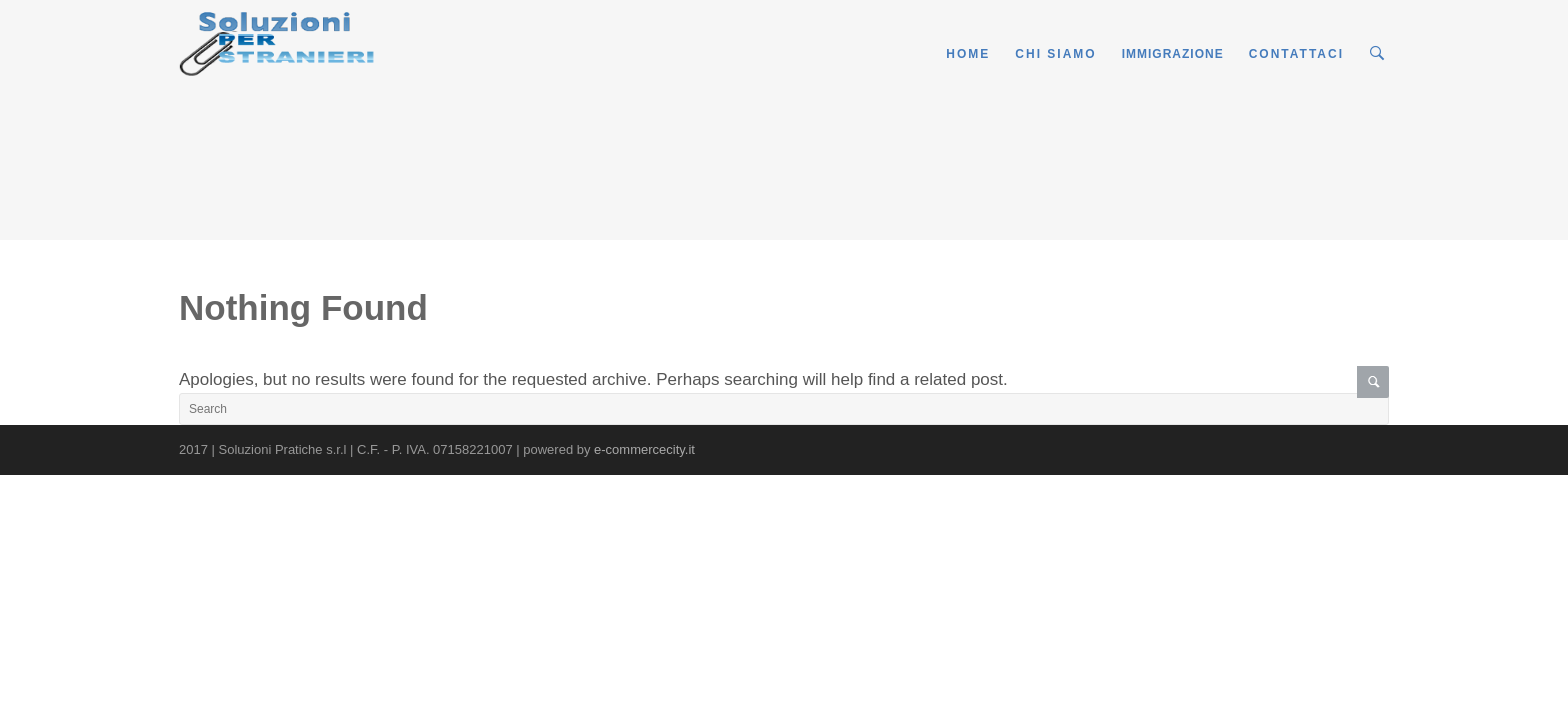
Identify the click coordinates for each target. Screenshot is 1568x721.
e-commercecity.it (644, 449)
